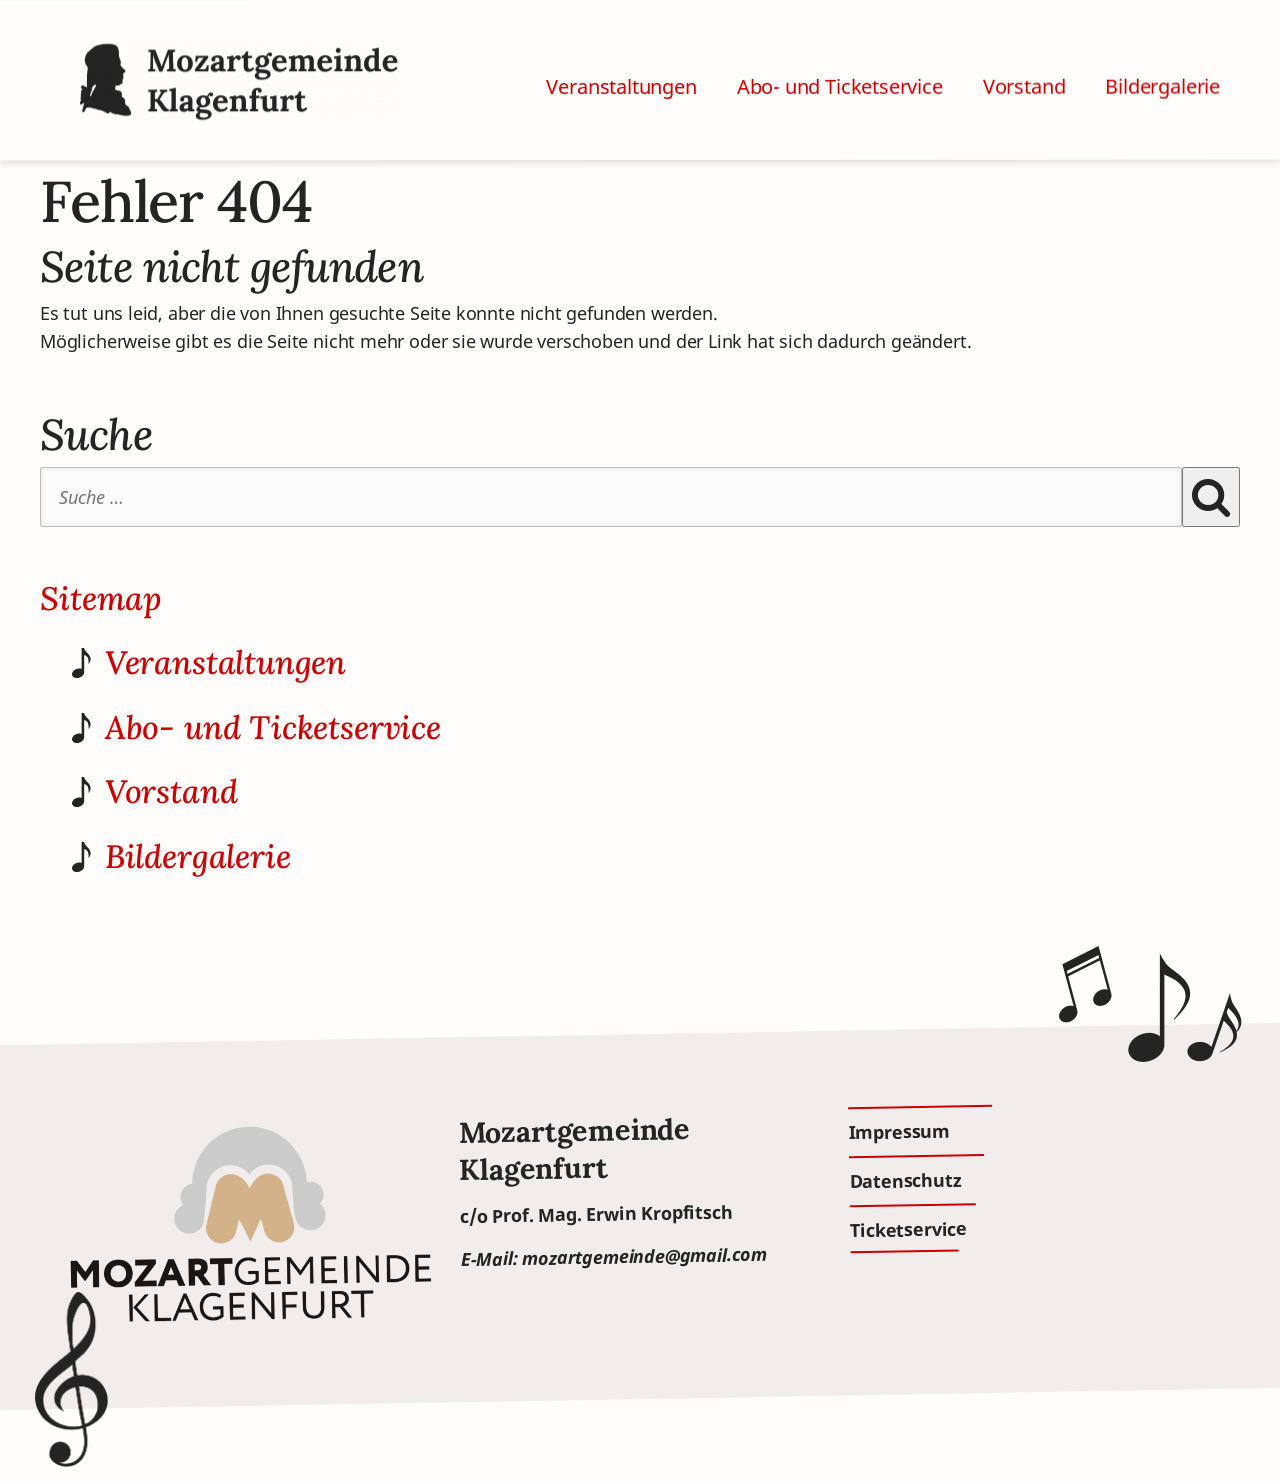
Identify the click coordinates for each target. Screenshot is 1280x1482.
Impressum (899, 1131)
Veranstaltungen (621, 67)
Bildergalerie (1162, 57)
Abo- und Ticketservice (840, 63)
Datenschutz (905, 1180)
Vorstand (1024, 60)
